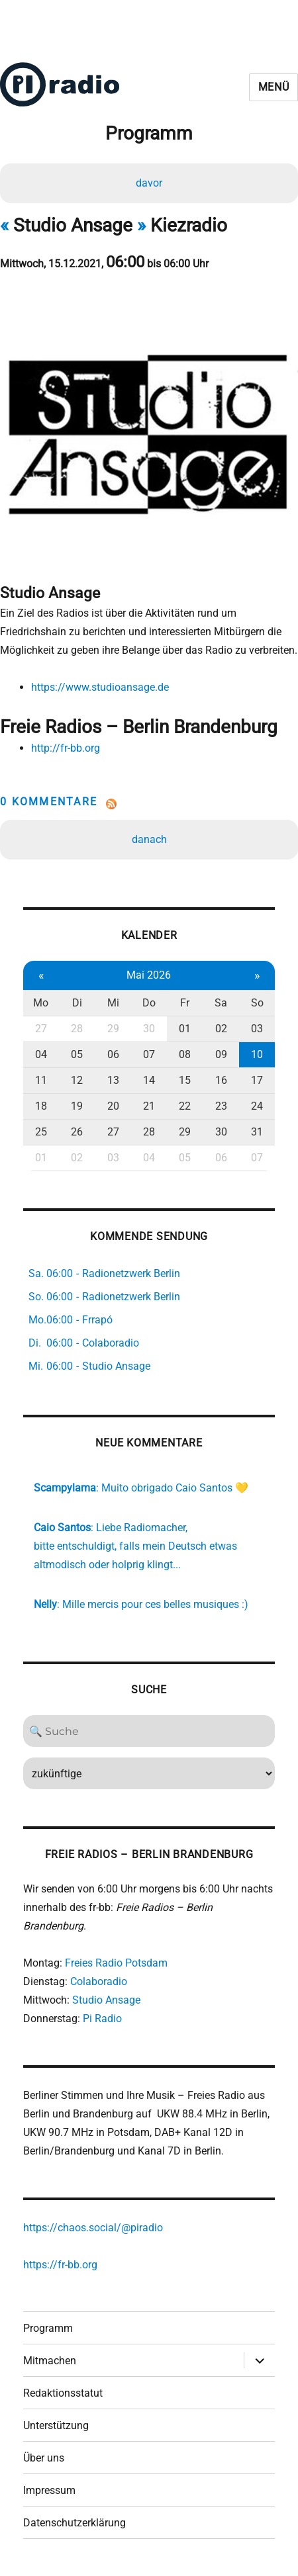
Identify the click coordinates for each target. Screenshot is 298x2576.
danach (149, 839)
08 (185, 1054)
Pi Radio (102, 2018)
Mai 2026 (148, 975)
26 (77, 1132)
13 (113, 1080)
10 (257, 1054)
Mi (113, 1003)
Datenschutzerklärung (74, 2522)
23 (221, 1106)
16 (221, 1080)
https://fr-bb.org (60, 2264)
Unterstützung (56, 2425)
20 (113, 1106)
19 (77, 1106)
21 (149, 1106)
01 (185, 1028)
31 (257, 1132)
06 (113, 1054)
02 (221, 1028)
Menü (273, 87)
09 (221, 1054)
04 (41, 1054)
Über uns (43, 2458)
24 (257, 1106)
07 (149, 1054)
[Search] (149, 1731)
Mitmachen (49, 2360)
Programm (48, 2328)
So (257, 1003)
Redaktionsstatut (63, 2393)
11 (41, 1080)
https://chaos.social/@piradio (93, 2227)
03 (257, 1028)
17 (257, 1080)
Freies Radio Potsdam (116, 1963)
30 (149, 1028)
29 (113, 1028)
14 (149, 1080)
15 (185, 1080)
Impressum (49, 2490)
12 (77, 1080)
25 (41, 1132)
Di (77, 1003)
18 (41, 1106)
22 (185, 1106)
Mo (40, 1003)
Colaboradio (98, 1981)
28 (77, 1028)
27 (41, 1028)
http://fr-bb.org (65, 748)
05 (77, 1054)
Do (149, 1003)
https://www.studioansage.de (100, 687)
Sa (221, 1003)
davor (149, 183)
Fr (184, 1003)
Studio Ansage (106, 2000)
